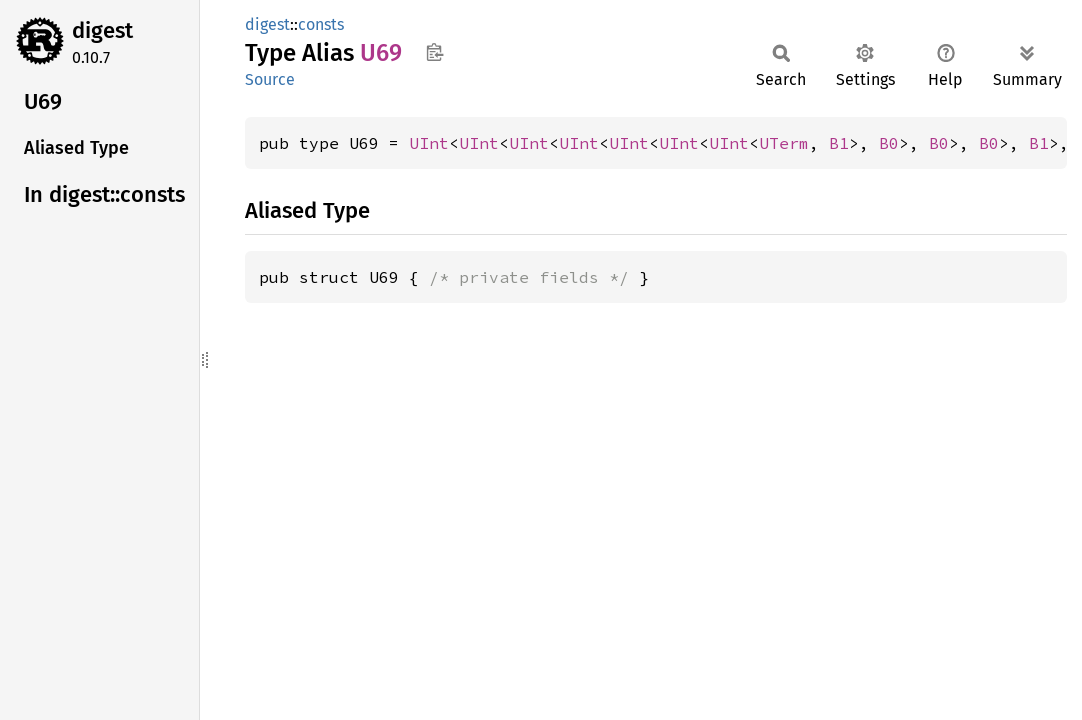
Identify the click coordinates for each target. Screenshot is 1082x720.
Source (270, 79)
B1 (839, 143)
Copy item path (434, 52)
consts (321, 24)
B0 (889, 143)
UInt (429, 143)
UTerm (784, 143)
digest (102, 30)
